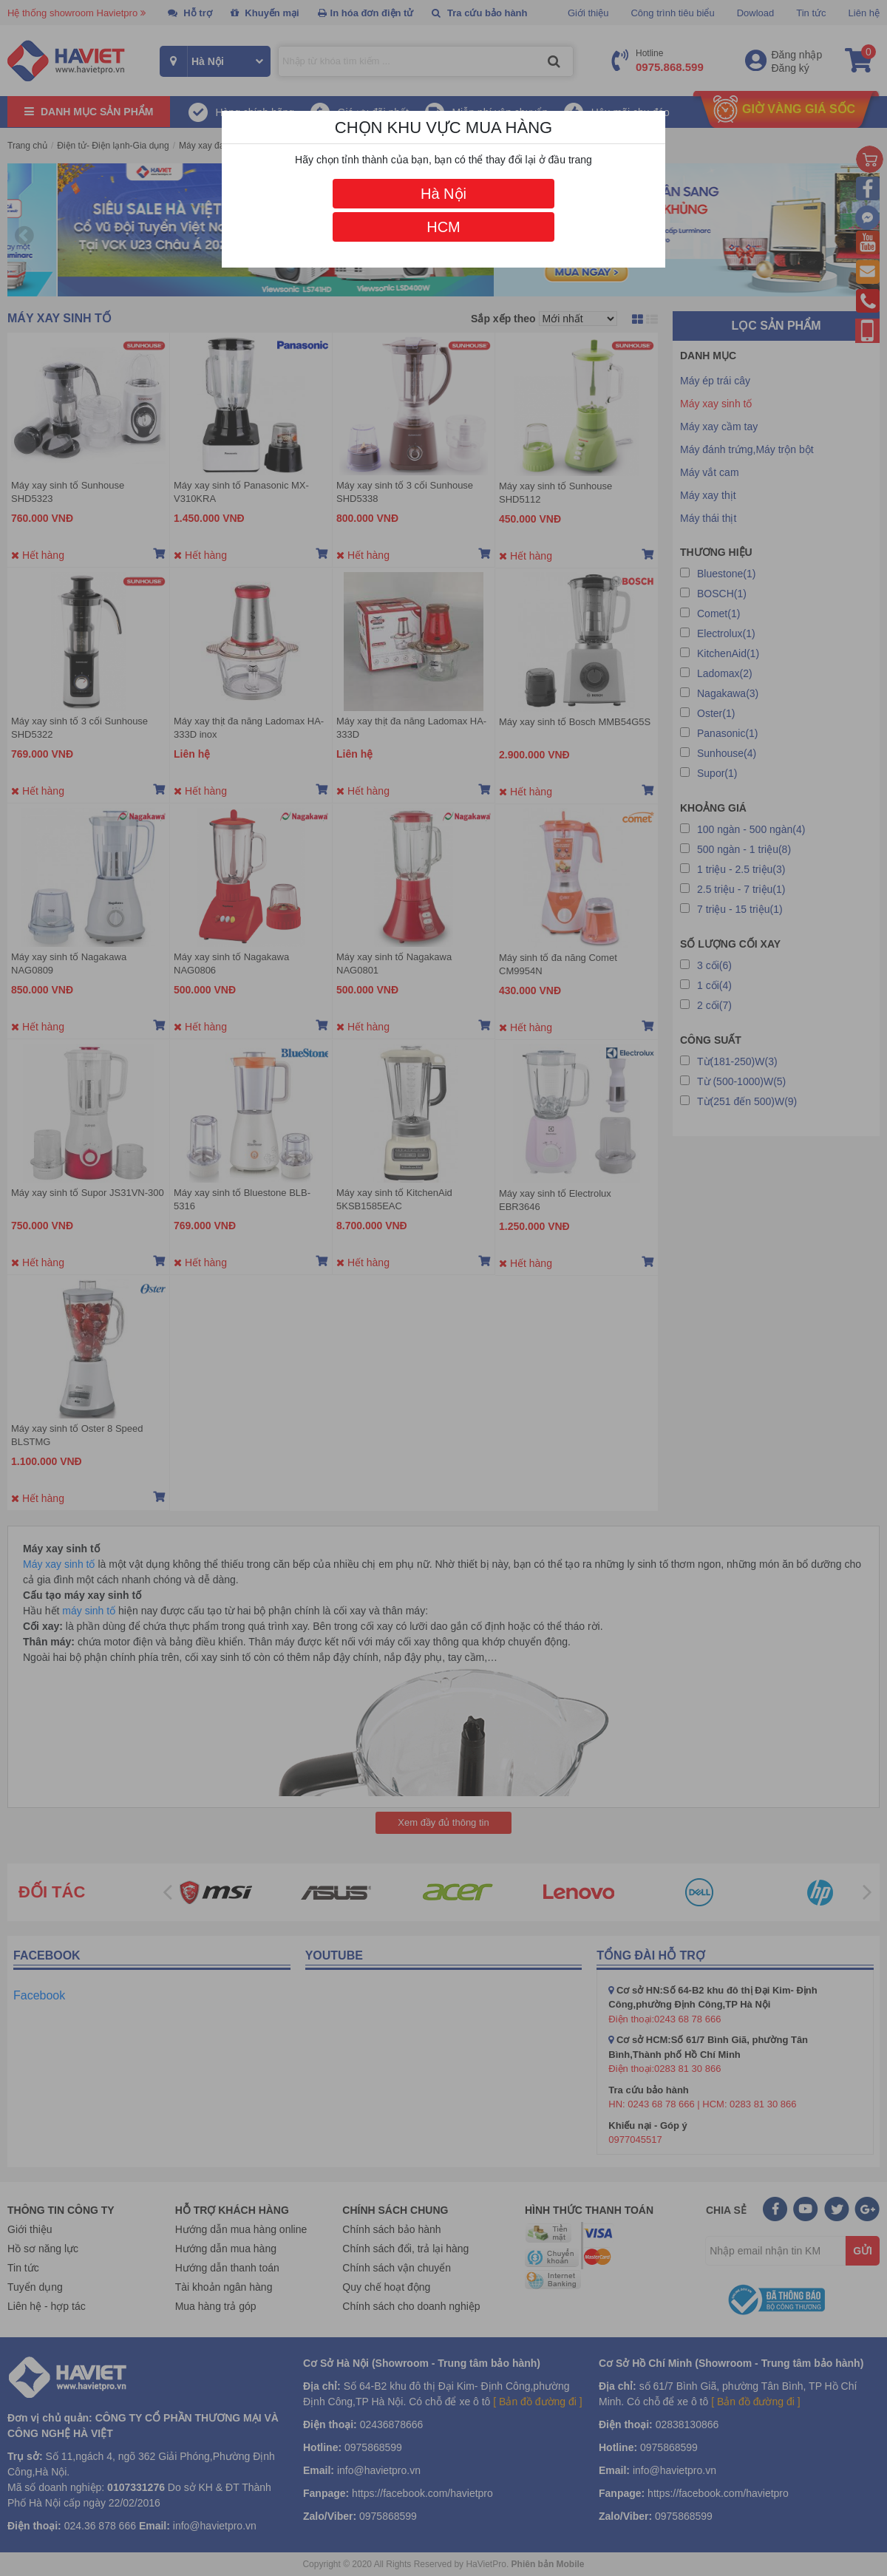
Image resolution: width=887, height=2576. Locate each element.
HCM (443, 227)
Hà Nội (443, 194)
